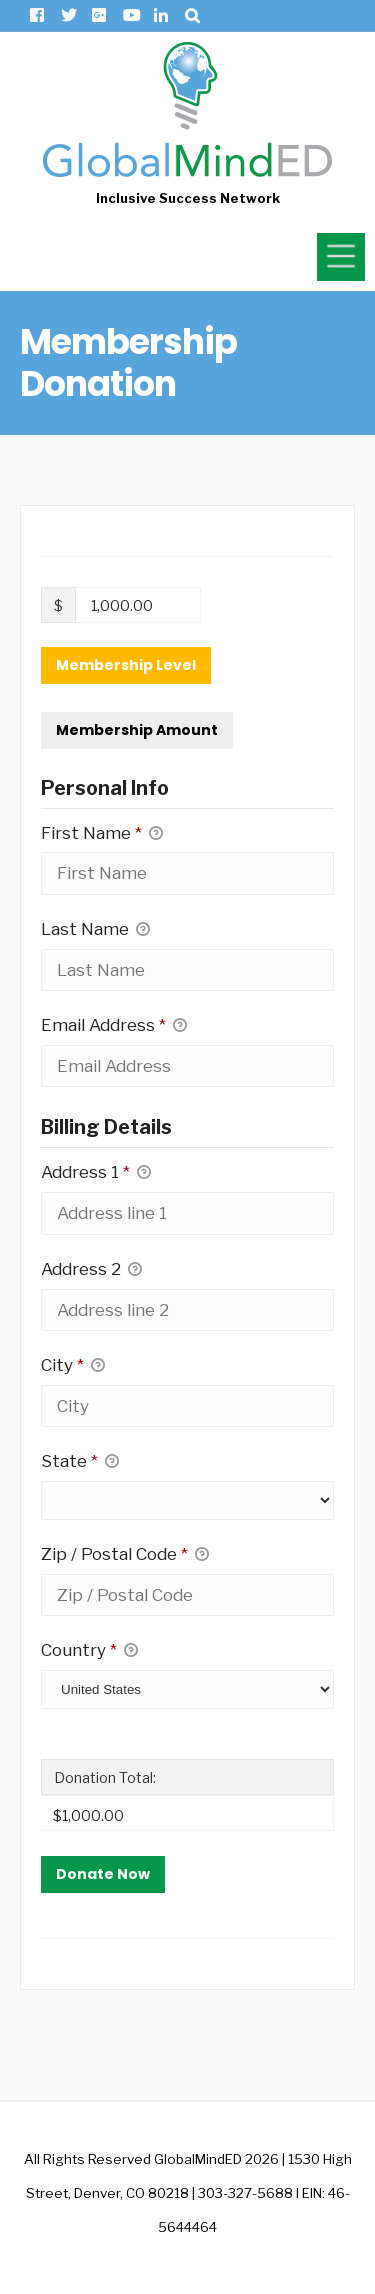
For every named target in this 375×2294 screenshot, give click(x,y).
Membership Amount (137, 730)
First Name (102, 834)
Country (89, 1651)
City (73, 1366)
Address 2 (91, 1270)
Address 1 (96, 1173)
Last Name (95, 930)
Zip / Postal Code (125, 1555)
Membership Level (126, 665)
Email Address (114, 1026)
